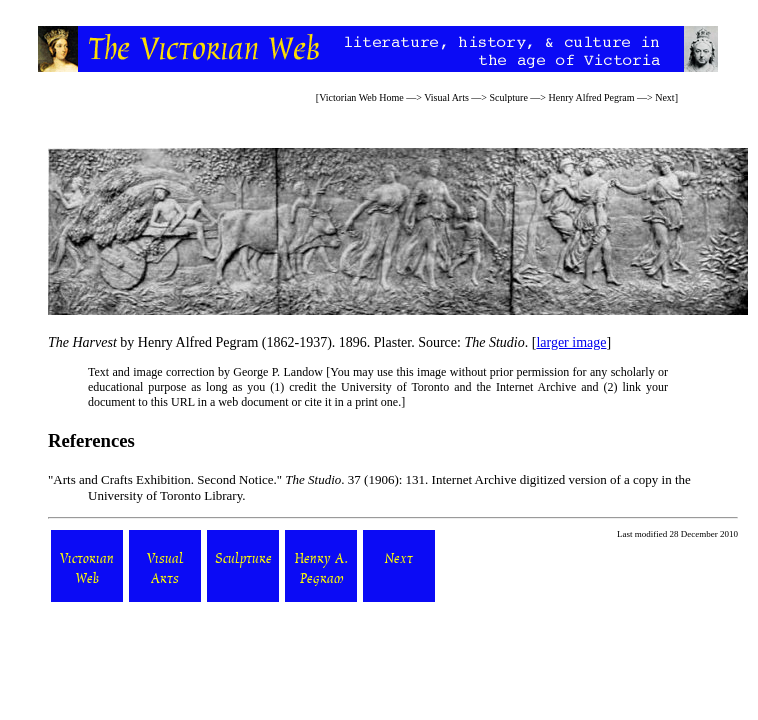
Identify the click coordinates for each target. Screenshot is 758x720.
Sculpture (509, 97)
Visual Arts (446, 97)
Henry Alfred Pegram (591, 97)
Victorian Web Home (361, 97)
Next (664, 97)
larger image (571, 342)
